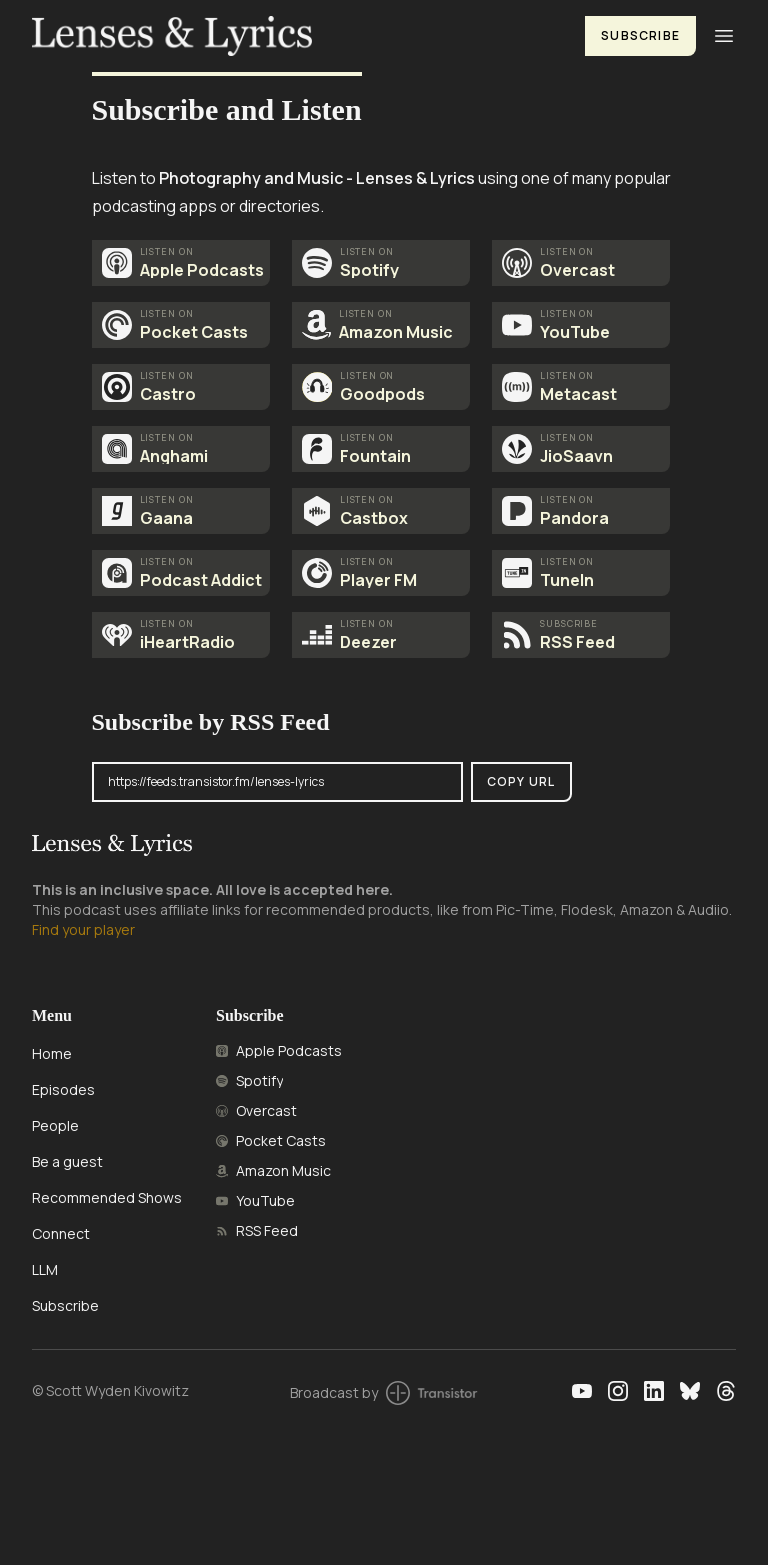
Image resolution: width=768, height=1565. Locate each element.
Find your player (83, 929)
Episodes (63, 1089)
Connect (61, 1233)
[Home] (296, 35)
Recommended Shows (107, 1197)
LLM (45, 1269)
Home (52, 1053)
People (55, 1125)
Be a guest (67, 1161)
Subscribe (640, 35)
